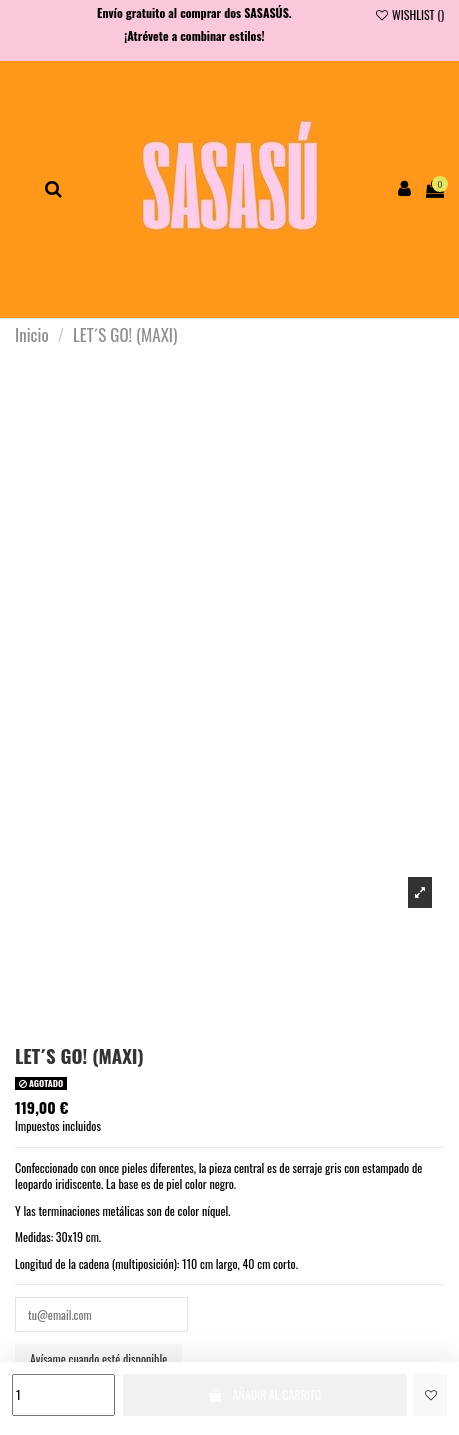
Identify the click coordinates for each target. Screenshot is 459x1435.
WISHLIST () (409, 14)
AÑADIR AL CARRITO (264, 1394)
